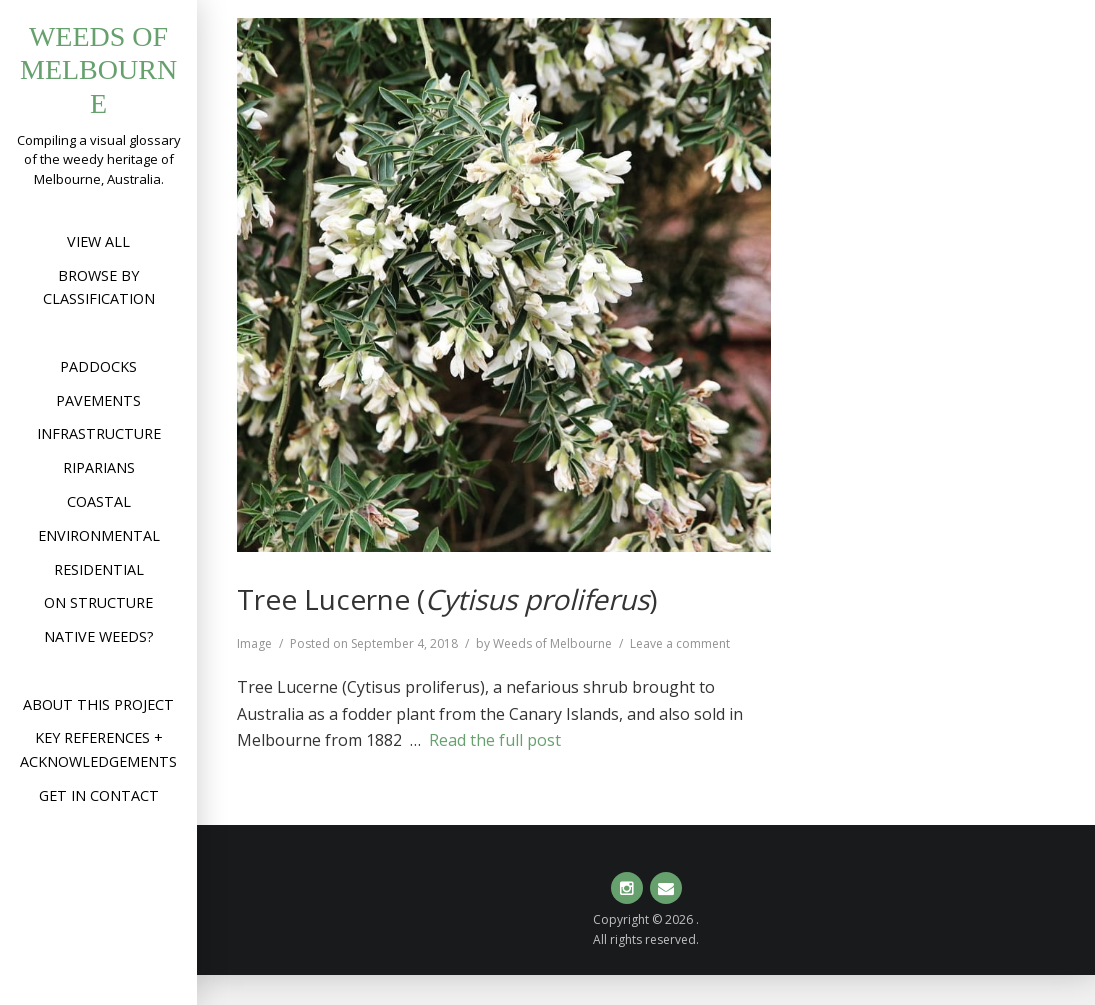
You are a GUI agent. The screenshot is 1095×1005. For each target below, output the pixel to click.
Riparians (99, 467)
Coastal (99, 501)
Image (254, 643)
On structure (98, 602)
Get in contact (99, 795)
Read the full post (495, 740)
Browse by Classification (99, 287)
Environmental (99, 535)
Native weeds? (99, 636)
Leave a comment (680, 643)
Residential (99, 569)
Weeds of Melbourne (98, 70)
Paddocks (98, 366)
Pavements (98, 400)
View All (98, 241)
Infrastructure (99, 433)
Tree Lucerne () (447, 599)
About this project (98, 704)
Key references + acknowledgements (98, 749)
